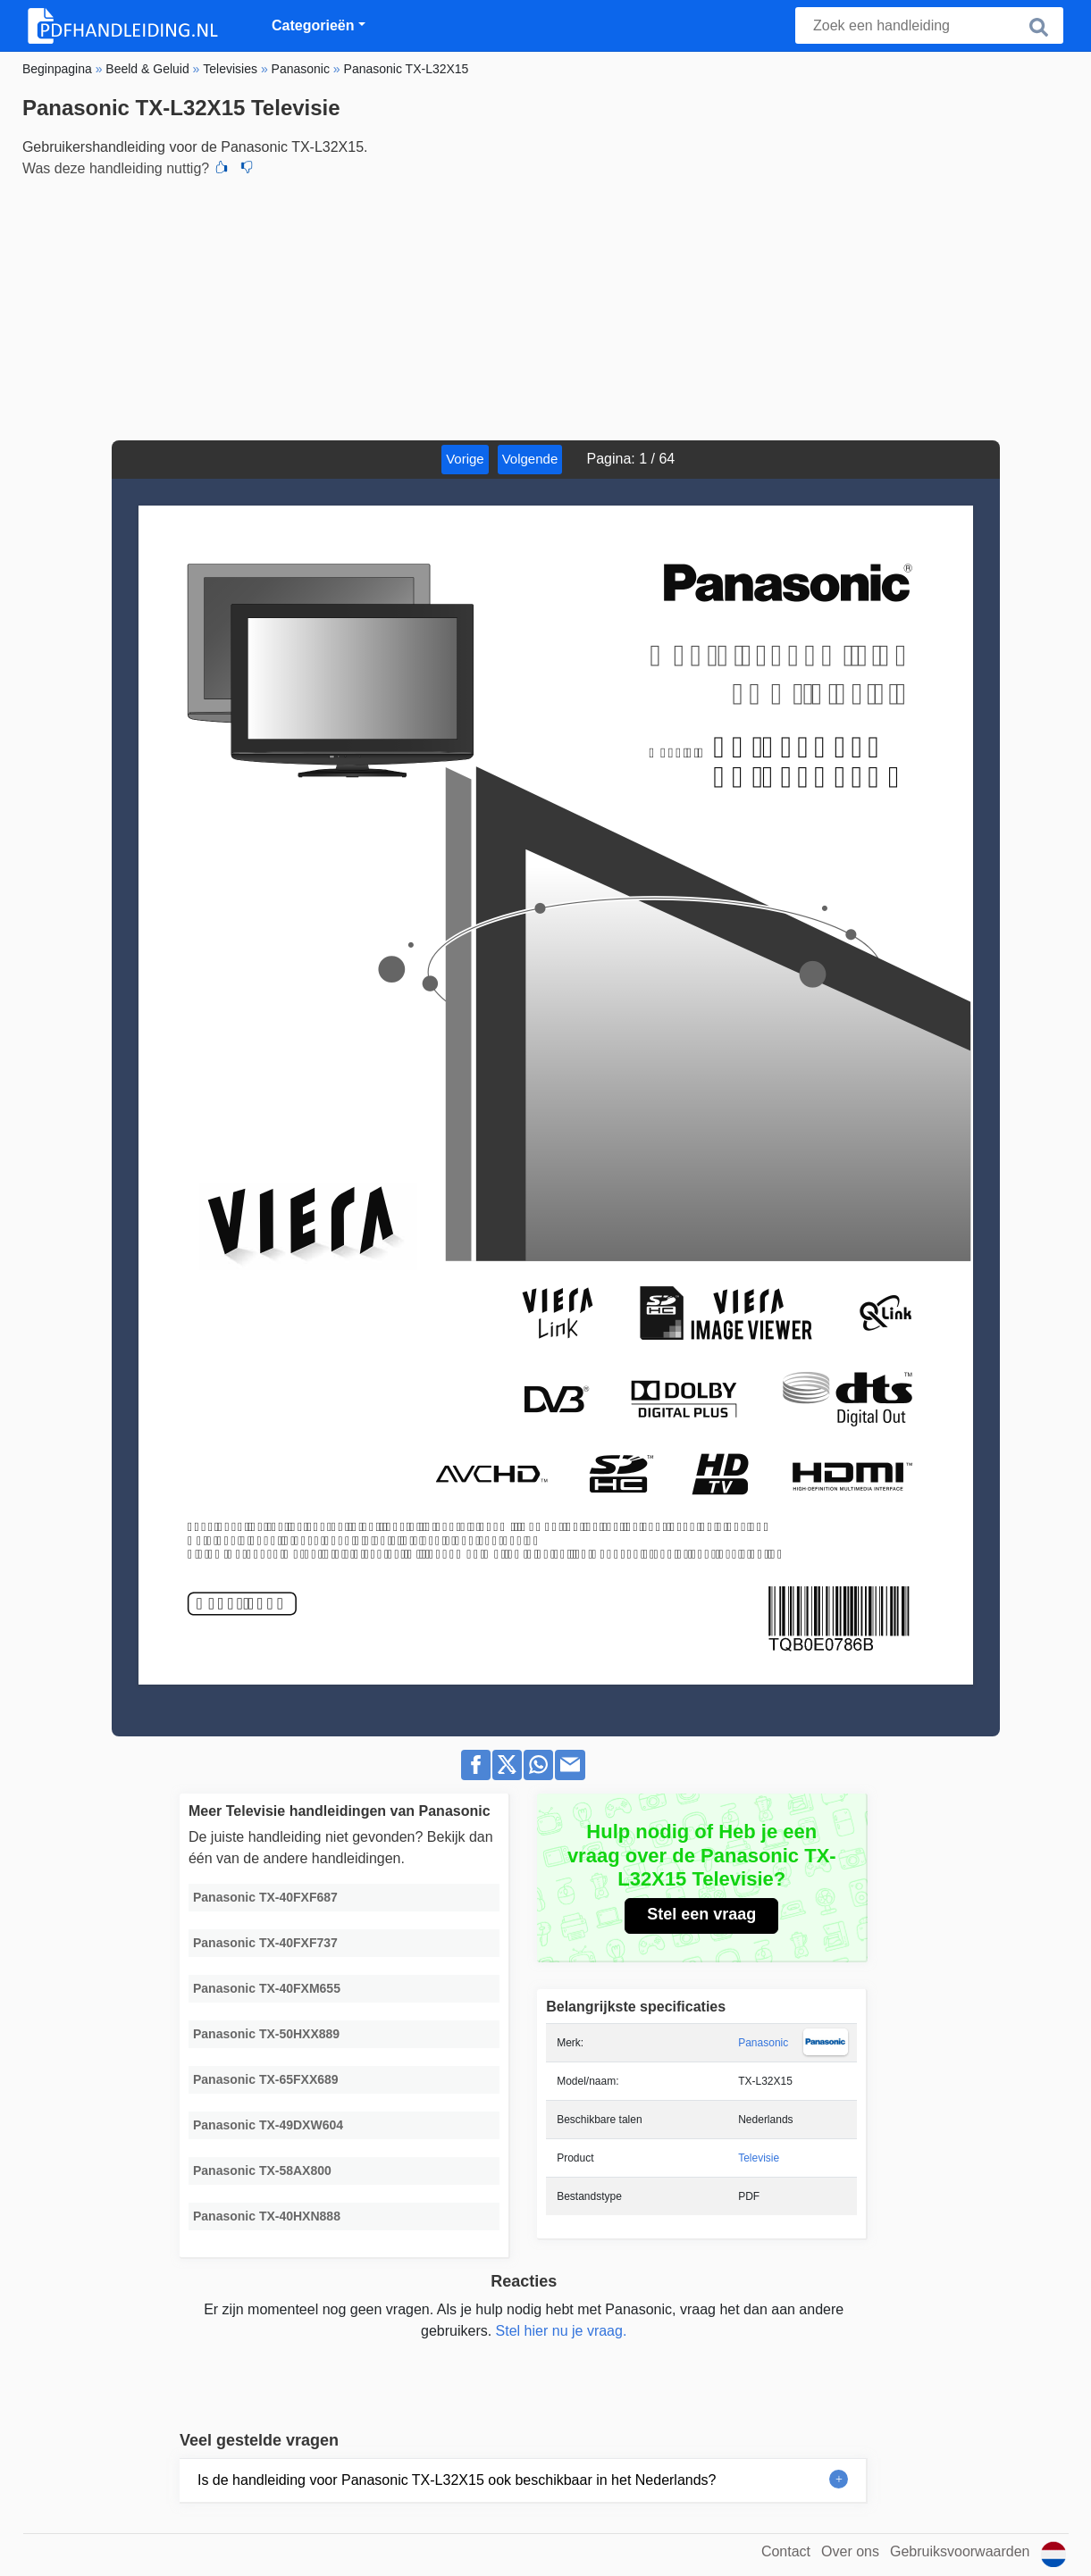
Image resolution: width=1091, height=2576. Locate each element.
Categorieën (313, 25)
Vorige (465, 458)
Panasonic (763, 2043)
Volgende (530, 458)
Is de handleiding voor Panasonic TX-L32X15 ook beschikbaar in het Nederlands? (457, 2480)
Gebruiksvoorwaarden (960, 2551)
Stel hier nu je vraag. (561, 2330)
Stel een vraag (701, 1914)
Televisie (758, 2158)
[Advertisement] (545, 306)
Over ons (850, 2551)
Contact (785, 2551)
